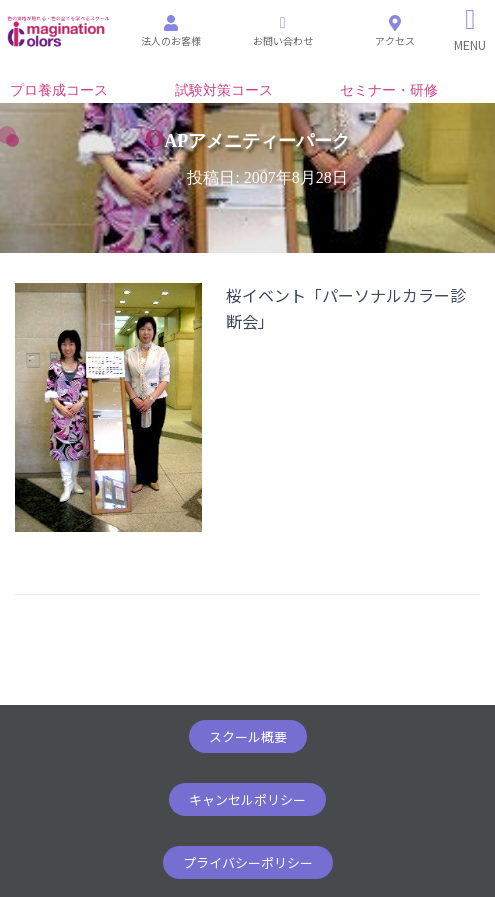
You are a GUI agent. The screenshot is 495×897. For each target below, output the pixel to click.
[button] (248, 736)
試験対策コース (224, 90)
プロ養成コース (59, 90)
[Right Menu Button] (470, 30)
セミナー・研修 (389, 90)
